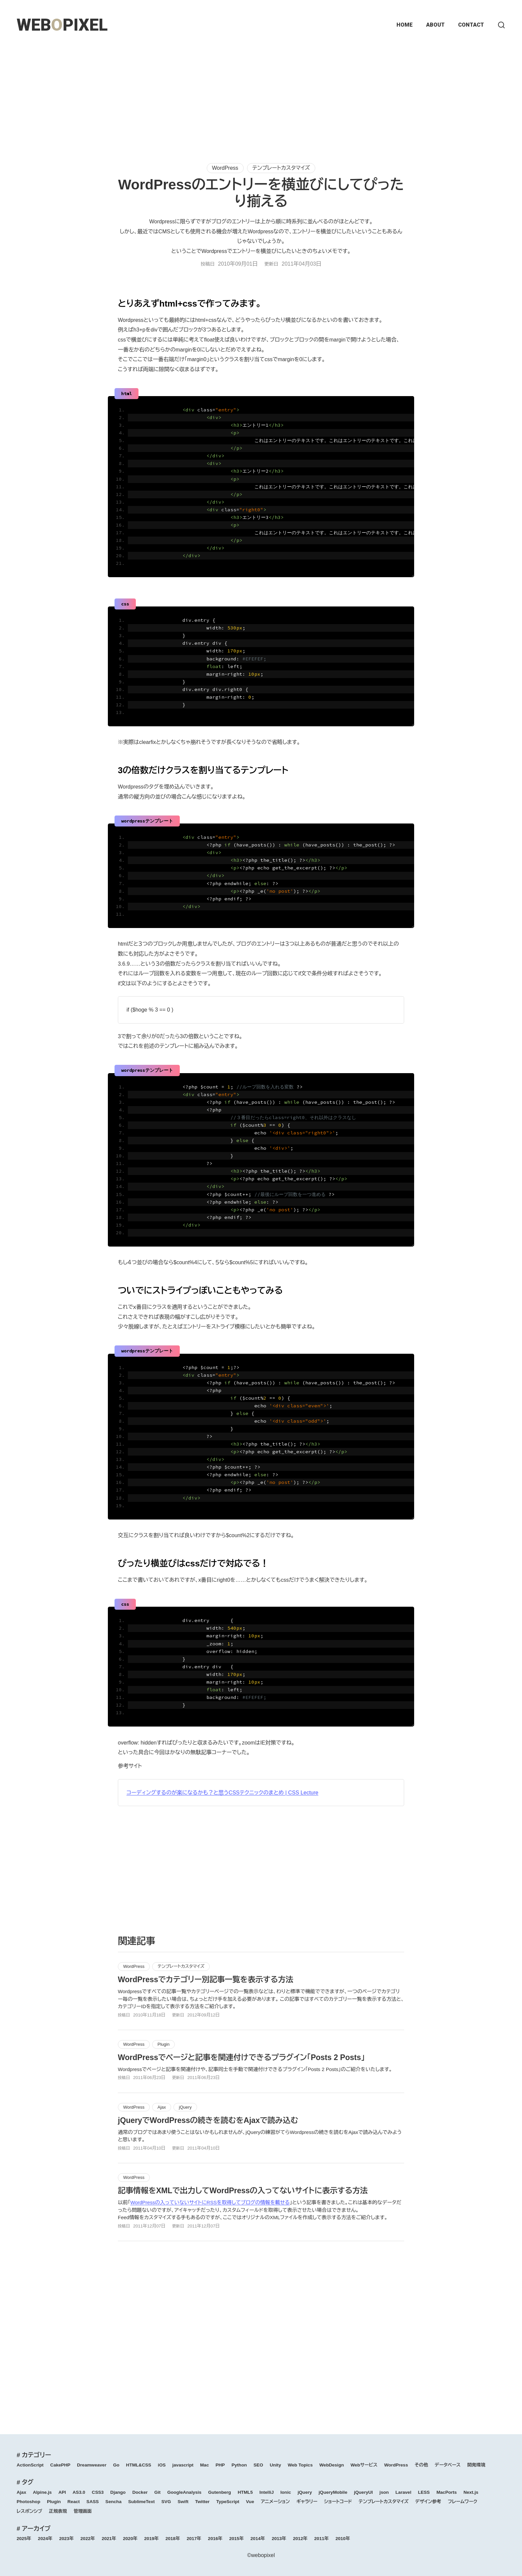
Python (239, 2464)
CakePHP (60, 2464)
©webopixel (261, 2555)
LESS (424, 2492)
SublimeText (141, 2501)
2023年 (66, 2538)
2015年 (236, 2538)
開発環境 (476, 2464)
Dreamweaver (91, 2464)
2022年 (88, 2538)
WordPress (225, 168)
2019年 (151, 2538)
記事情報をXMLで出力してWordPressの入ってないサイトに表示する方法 (243, 2190)
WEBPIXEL (62, 25)
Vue (250, 2501)
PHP (220, 2464)
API (62, 2492)
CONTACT (471, 25)
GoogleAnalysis (184, 2492)
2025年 (24, 2538)
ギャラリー (306, 2501)
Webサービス (364, 2464)
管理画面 (83, 2511)
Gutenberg (219, 2492)
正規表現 (58, 2511)
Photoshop (28, 2501)
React (74, 2501)
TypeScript (227, 2501)
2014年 (257, 2538)
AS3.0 (79, 2492)
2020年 (130, 2538)
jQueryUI (363, 2492)
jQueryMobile (333, 2492)
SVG (166, 2501)
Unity (275, 2464)
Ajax (161, 2107)
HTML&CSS (138, 2464)
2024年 (45, 2538)
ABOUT (435, 25)
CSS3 (98, 2492)
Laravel (403, 2492)
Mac (204, 2464)
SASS (93, 2501)
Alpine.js (42, 2492)
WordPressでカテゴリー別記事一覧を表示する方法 (205, 1979)
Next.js (470, 2492)
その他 (421, 2464)
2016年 (215, 2538)
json (384, 2492)
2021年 (109, 2538)
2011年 (321, 2538)
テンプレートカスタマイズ (281, 168)
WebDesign (331, 2464)
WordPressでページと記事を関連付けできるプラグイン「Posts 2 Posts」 (241, 2057)
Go (116, 2464)
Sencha (114, 2501)
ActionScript (30, 2464)
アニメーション (275, 2501)
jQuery (185, 2107)
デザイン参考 (428, 2501)
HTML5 (245, 2492)
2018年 (172, 2538)
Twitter (202, 2501)
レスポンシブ (29, 2511)
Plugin (163, 2044)
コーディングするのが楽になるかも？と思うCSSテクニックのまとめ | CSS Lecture (222, 1792)
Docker (139, 2492)
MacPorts (446, 2492)
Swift (183, 2501)
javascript (182, 2464)
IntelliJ (266, 2492)
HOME (404, 25)
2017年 (194, 2538)
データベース (448, 2464)
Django (118, 2492)
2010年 (343, 2538)
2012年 (300, 2538)
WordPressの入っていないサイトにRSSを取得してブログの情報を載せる (210, 2202)
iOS (161, 2464)
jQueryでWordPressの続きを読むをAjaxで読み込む (208, 2120)
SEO (258, 2464)
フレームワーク (462, 2501)
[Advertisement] (261, 96)
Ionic (285, 2492)
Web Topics (300, 2464)
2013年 (279, 2538)
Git (157, 2492)
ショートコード (338, 2501)
